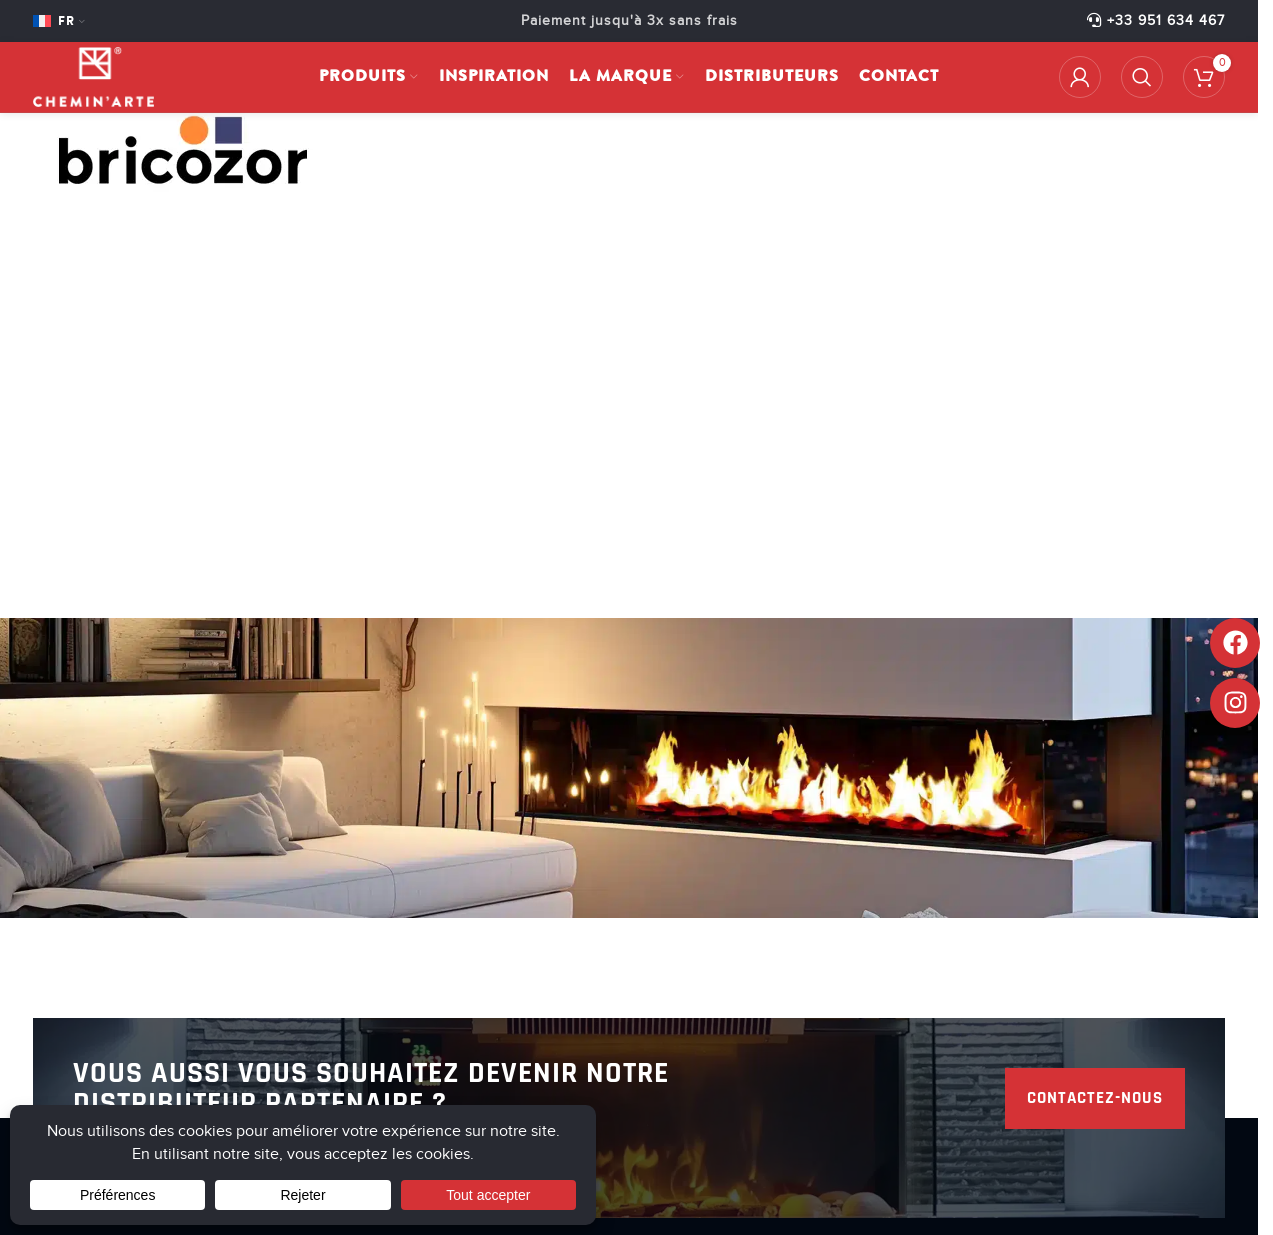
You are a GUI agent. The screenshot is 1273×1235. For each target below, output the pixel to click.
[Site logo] (93, 76)
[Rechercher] (1142, 77)
